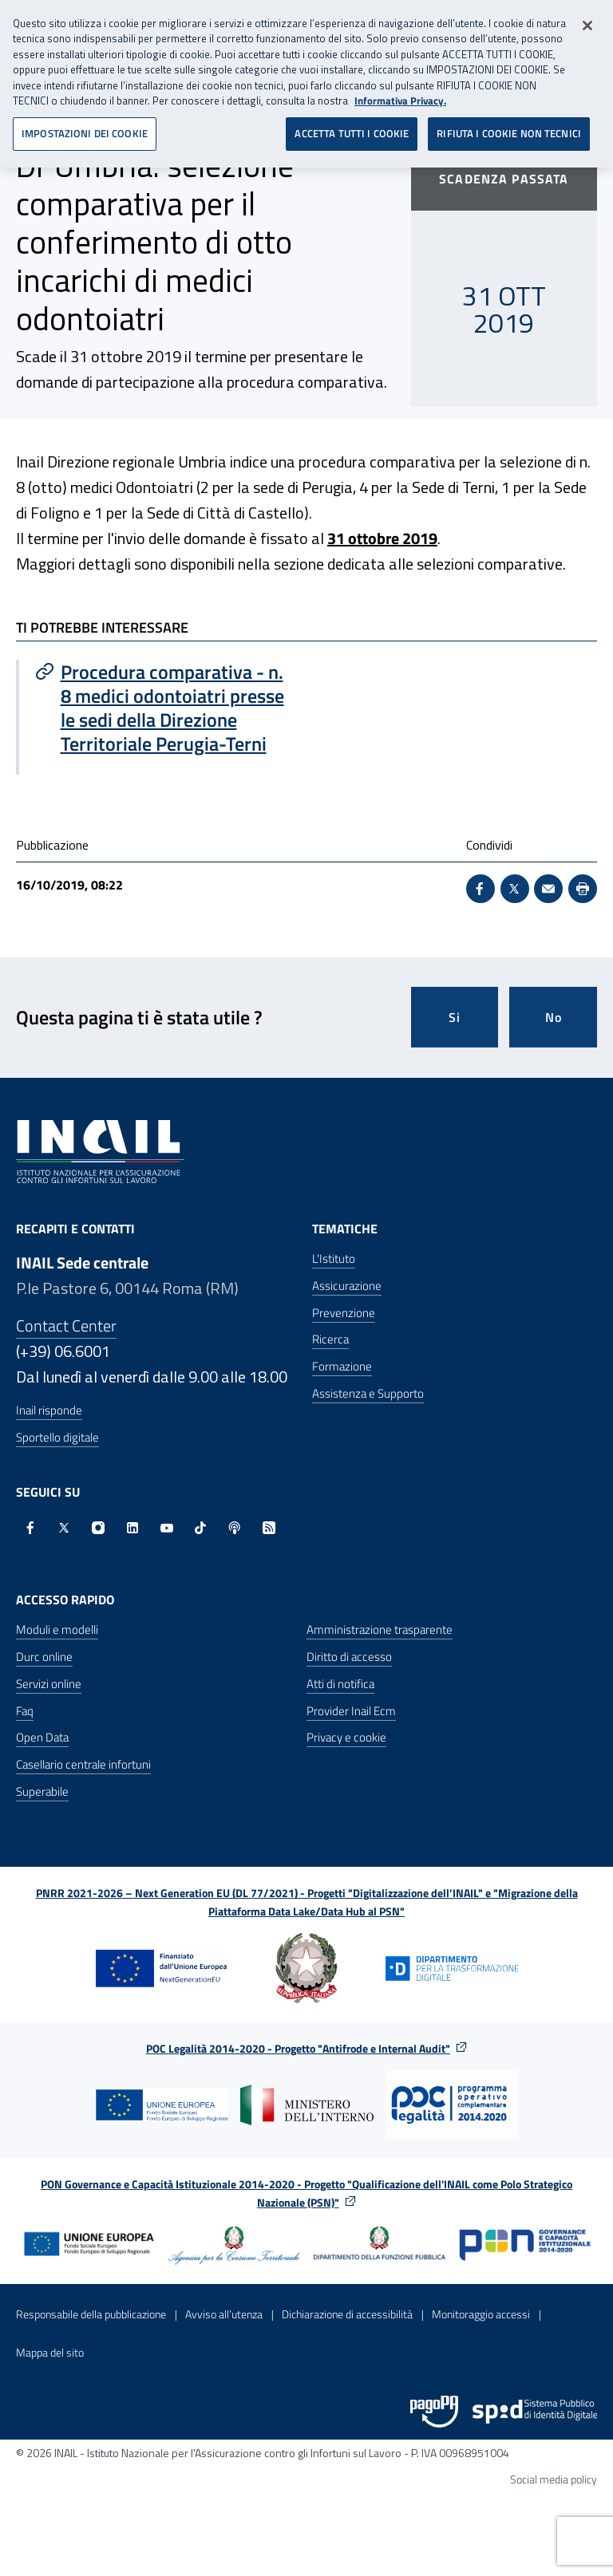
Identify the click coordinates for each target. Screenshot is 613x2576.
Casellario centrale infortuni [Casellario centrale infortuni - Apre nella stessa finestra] (83, 1764)
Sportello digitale (57, 1437)
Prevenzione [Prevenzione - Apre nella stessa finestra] (343, 1313)
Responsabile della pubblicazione (91, 2314)
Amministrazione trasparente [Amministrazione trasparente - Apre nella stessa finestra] (379, 1629)
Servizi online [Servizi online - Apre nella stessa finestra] (48, 1684)
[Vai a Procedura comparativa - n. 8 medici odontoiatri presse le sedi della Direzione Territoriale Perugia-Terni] (163, 707)
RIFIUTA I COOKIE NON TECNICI (509, 127)
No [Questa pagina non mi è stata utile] (553, 1017)
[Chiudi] (587, 19)
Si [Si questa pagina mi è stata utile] (455, 1017)
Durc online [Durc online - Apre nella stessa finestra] (44, 1656)
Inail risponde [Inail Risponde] (49, 1410)
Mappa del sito (50, 2352)
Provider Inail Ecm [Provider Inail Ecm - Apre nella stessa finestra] (351, 1711)
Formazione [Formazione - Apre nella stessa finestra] (342, 1366)
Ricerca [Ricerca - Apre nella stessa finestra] (330, 1339)
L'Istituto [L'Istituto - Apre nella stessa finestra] (333, 1258)
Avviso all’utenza (224, 2314)
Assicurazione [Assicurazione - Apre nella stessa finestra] (347, 1285)
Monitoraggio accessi (481, 2314)
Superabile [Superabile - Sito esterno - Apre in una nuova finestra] (42, 1791)
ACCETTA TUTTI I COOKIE (352, 127)
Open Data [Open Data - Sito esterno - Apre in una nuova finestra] (42, 1737)
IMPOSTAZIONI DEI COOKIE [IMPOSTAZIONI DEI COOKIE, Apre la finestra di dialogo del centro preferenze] (85, 127)
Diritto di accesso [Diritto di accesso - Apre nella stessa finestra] (349, 1656)
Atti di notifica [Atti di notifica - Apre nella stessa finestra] (340, 1684)
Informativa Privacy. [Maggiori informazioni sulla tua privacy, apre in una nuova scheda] (400, 94)
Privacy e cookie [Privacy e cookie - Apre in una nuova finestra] (346, 1737)
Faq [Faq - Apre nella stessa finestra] (25, 1711)
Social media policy (553, 2479)
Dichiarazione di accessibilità (347, 2314)
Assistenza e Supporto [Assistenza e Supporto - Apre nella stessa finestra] (368, 1393)
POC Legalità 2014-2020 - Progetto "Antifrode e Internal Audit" (298, 2048)
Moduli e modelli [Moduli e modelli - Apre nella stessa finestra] (57, 1629)
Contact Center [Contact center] (66, 1325)
